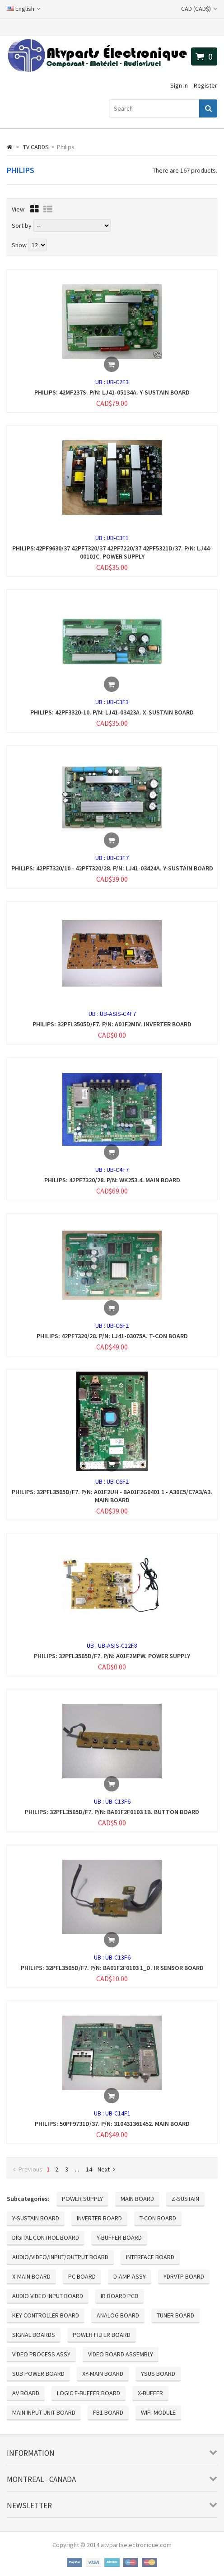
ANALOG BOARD (118, 2315)
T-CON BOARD (158, 2218)
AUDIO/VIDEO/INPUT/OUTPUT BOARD (60, 2257)
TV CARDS (36, 147)
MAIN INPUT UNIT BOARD (43, 2412)
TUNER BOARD (175, 2315)
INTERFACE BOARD (150, 2257)
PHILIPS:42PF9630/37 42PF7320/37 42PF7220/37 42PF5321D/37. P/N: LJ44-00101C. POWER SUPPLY (112, 552)
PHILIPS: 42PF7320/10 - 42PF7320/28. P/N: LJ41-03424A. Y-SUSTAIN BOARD (112, 868)
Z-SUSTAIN (185, 2199)
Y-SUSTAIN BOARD (35, 2218)
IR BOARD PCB (119, 2296)
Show (20, 245)
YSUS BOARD (158, 2373)
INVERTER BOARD (99, 2218)
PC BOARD (82, 2276)
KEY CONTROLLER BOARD (45, 2315)
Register (205, 85)
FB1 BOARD (108, 2412)
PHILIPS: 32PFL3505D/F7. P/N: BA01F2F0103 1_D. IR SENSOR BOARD (112, 1968)
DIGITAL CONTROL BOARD (45, 2237)
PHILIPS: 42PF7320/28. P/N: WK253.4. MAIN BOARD (112, 1180)
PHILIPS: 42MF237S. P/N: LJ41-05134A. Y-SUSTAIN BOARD (112, 392)
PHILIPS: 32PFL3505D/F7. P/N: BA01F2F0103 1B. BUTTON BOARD (112, 1812)
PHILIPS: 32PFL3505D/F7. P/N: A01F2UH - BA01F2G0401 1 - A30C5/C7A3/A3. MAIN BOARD (112, 1496)
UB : (101, 382)
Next (106, 2169)
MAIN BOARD (137, 2199)
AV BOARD (25, 2393)
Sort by (22, 225)
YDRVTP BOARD (183, 2276)
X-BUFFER (150, 2393)
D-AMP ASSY (129, 2276)
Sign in (179, 85)
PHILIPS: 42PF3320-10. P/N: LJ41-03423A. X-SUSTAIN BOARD (112, 712)
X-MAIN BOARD (31, 2276)
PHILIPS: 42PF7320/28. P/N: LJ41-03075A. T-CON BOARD (112, 1336)
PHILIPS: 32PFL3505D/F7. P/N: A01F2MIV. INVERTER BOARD (112, 1024)
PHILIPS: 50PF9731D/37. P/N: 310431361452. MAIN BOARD (112, 2124)
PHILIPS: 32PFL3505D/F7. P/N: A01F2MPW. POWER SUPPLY (112, 1656)
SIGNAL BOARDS (33, 2335)
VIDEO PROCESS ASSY (41, 2354)
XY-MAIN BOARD (102, 2373)
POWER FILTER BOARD (102, 2335)
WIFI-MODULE (158, 2412)
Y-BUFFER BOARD (119, 2237)
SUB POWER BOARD (38, 2373)
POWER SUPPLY (82, 2199)
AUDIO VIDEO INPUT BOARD (47, 2296)
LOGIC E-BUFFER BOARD (88, 2393)
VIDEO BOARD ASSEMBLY (120, 2354)
